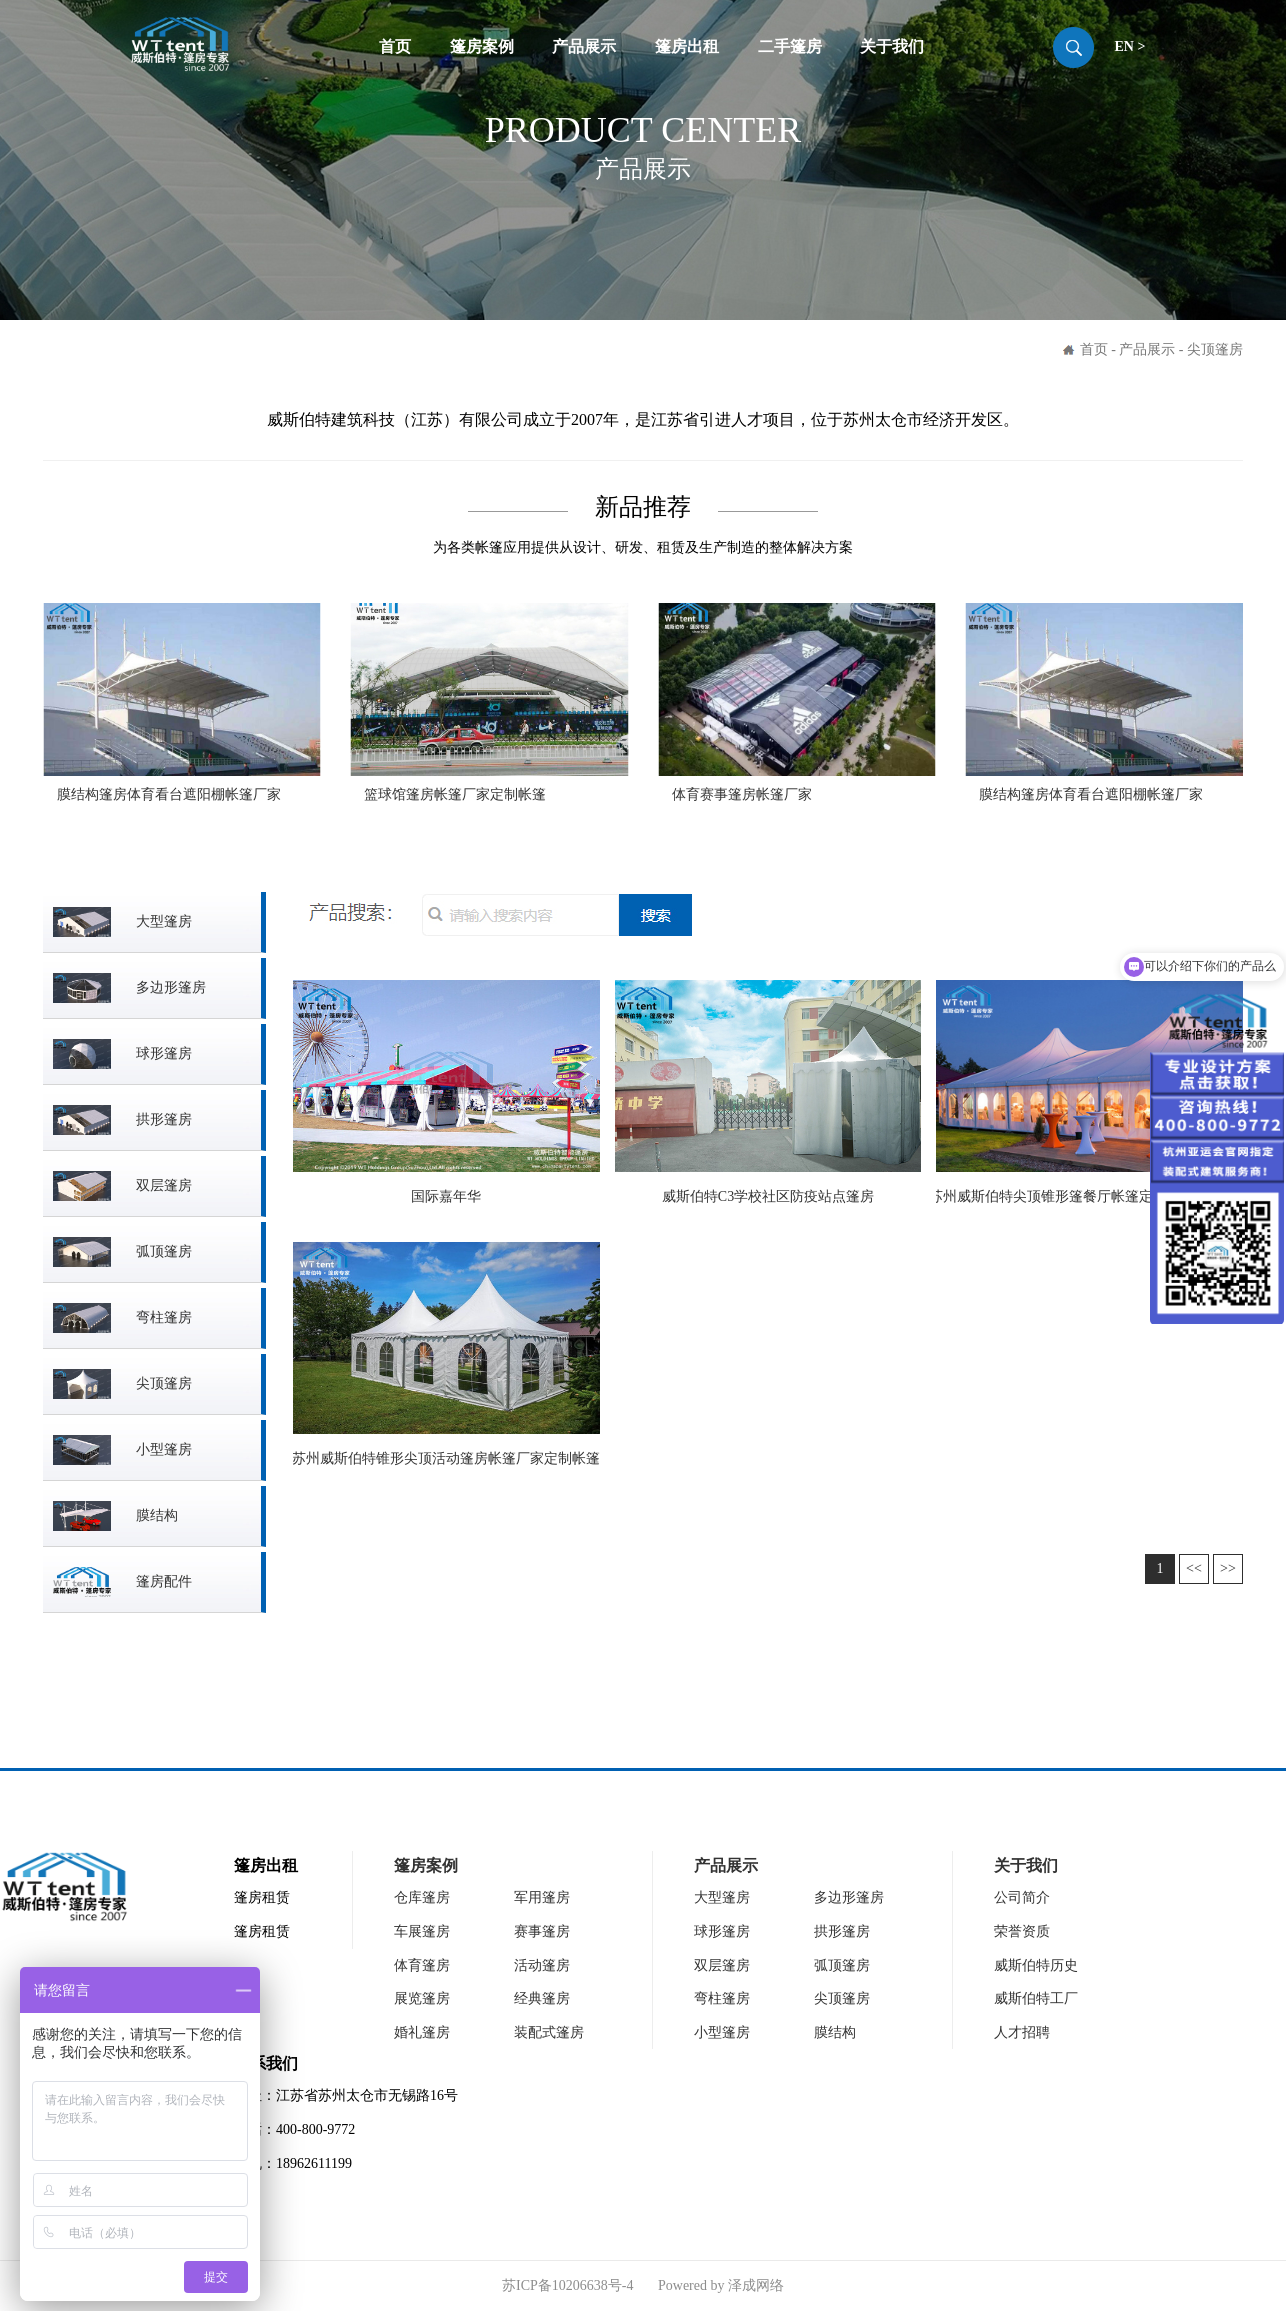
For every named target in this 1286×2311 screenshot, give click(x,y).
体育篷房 (422, 1965)
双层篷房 (722, 1965)
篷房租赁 (262, 1897)
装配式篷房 (549, 2032)
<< (1194, 1568)
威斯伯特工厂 (1036, 1998)
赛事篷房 (542, 1931)
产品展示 (584, 46)
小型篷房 (722, 2032)
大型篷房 (722, 1897)
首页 (395, 46)
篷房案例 (482, 46)
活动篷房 (542, 1965)
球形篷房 (722, 1931)
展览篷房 (422, 1998)
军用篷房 (542, 1897)
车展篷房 (422, 1931)
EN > (1129, 46)
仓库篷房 (422, 1897)
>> (1228, 1568)
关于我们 (892, 46)
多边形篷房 (849, 1897)
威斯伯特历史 (1036, 1965)
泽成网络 (756, 2285)
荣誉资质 (1022, 1931)
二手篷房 (790, 46)
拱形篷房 (842, 1931)
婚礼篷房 (422, 2032)
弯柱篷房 (722, 1998)
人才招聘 (1022, 2032)
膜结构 (835, 2032)
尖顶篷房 (842, 1998)
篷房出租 (687, 46)
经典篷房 (542, 1998)
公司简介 (1022, 1897)
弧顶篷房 (842, 1965)
